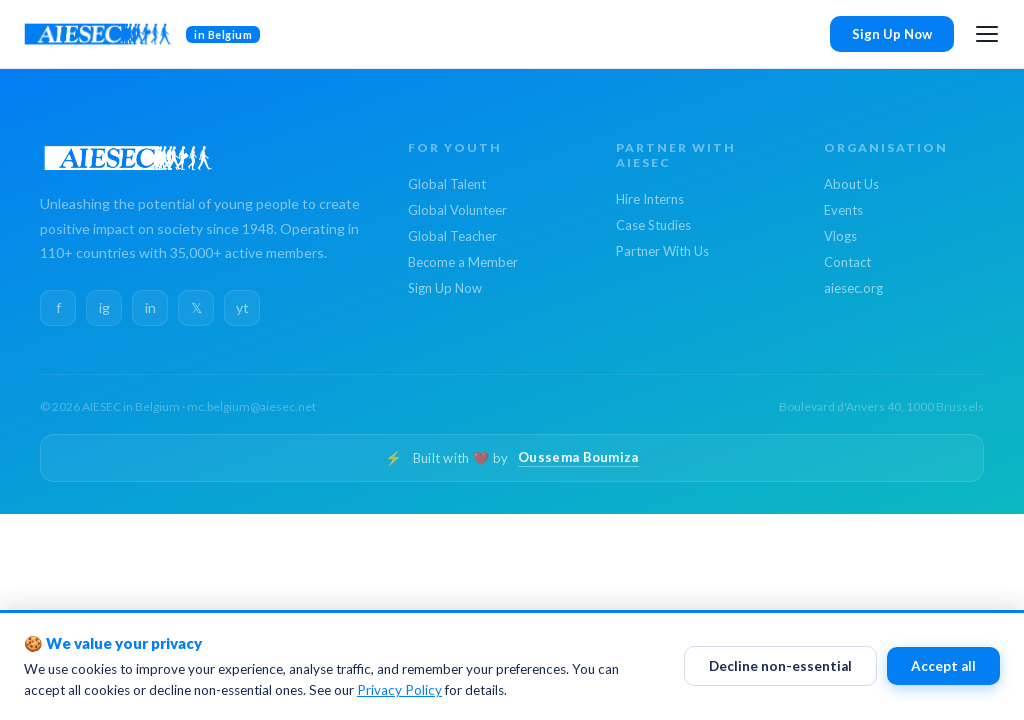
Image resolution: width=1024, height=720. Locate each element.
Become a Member (463, 262)
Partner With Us (662, 251)
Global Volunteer (457, 210)
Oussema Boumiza (578, 457)
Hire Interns (650, 199)
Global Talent (447, 184)
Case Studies (653, 225)
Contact (847, 262)
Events (843, 210)
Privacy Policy (399, 691)
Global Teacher (452, 236)
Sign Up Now (892, 34)
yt (242, 307)
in (150, 307)
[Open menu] (987, 34)
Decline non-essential (780, 667)
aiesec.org (853, 288)
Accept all (943, 667)
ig (104, 307)
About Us (851, 184)
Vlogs (840, 236)
